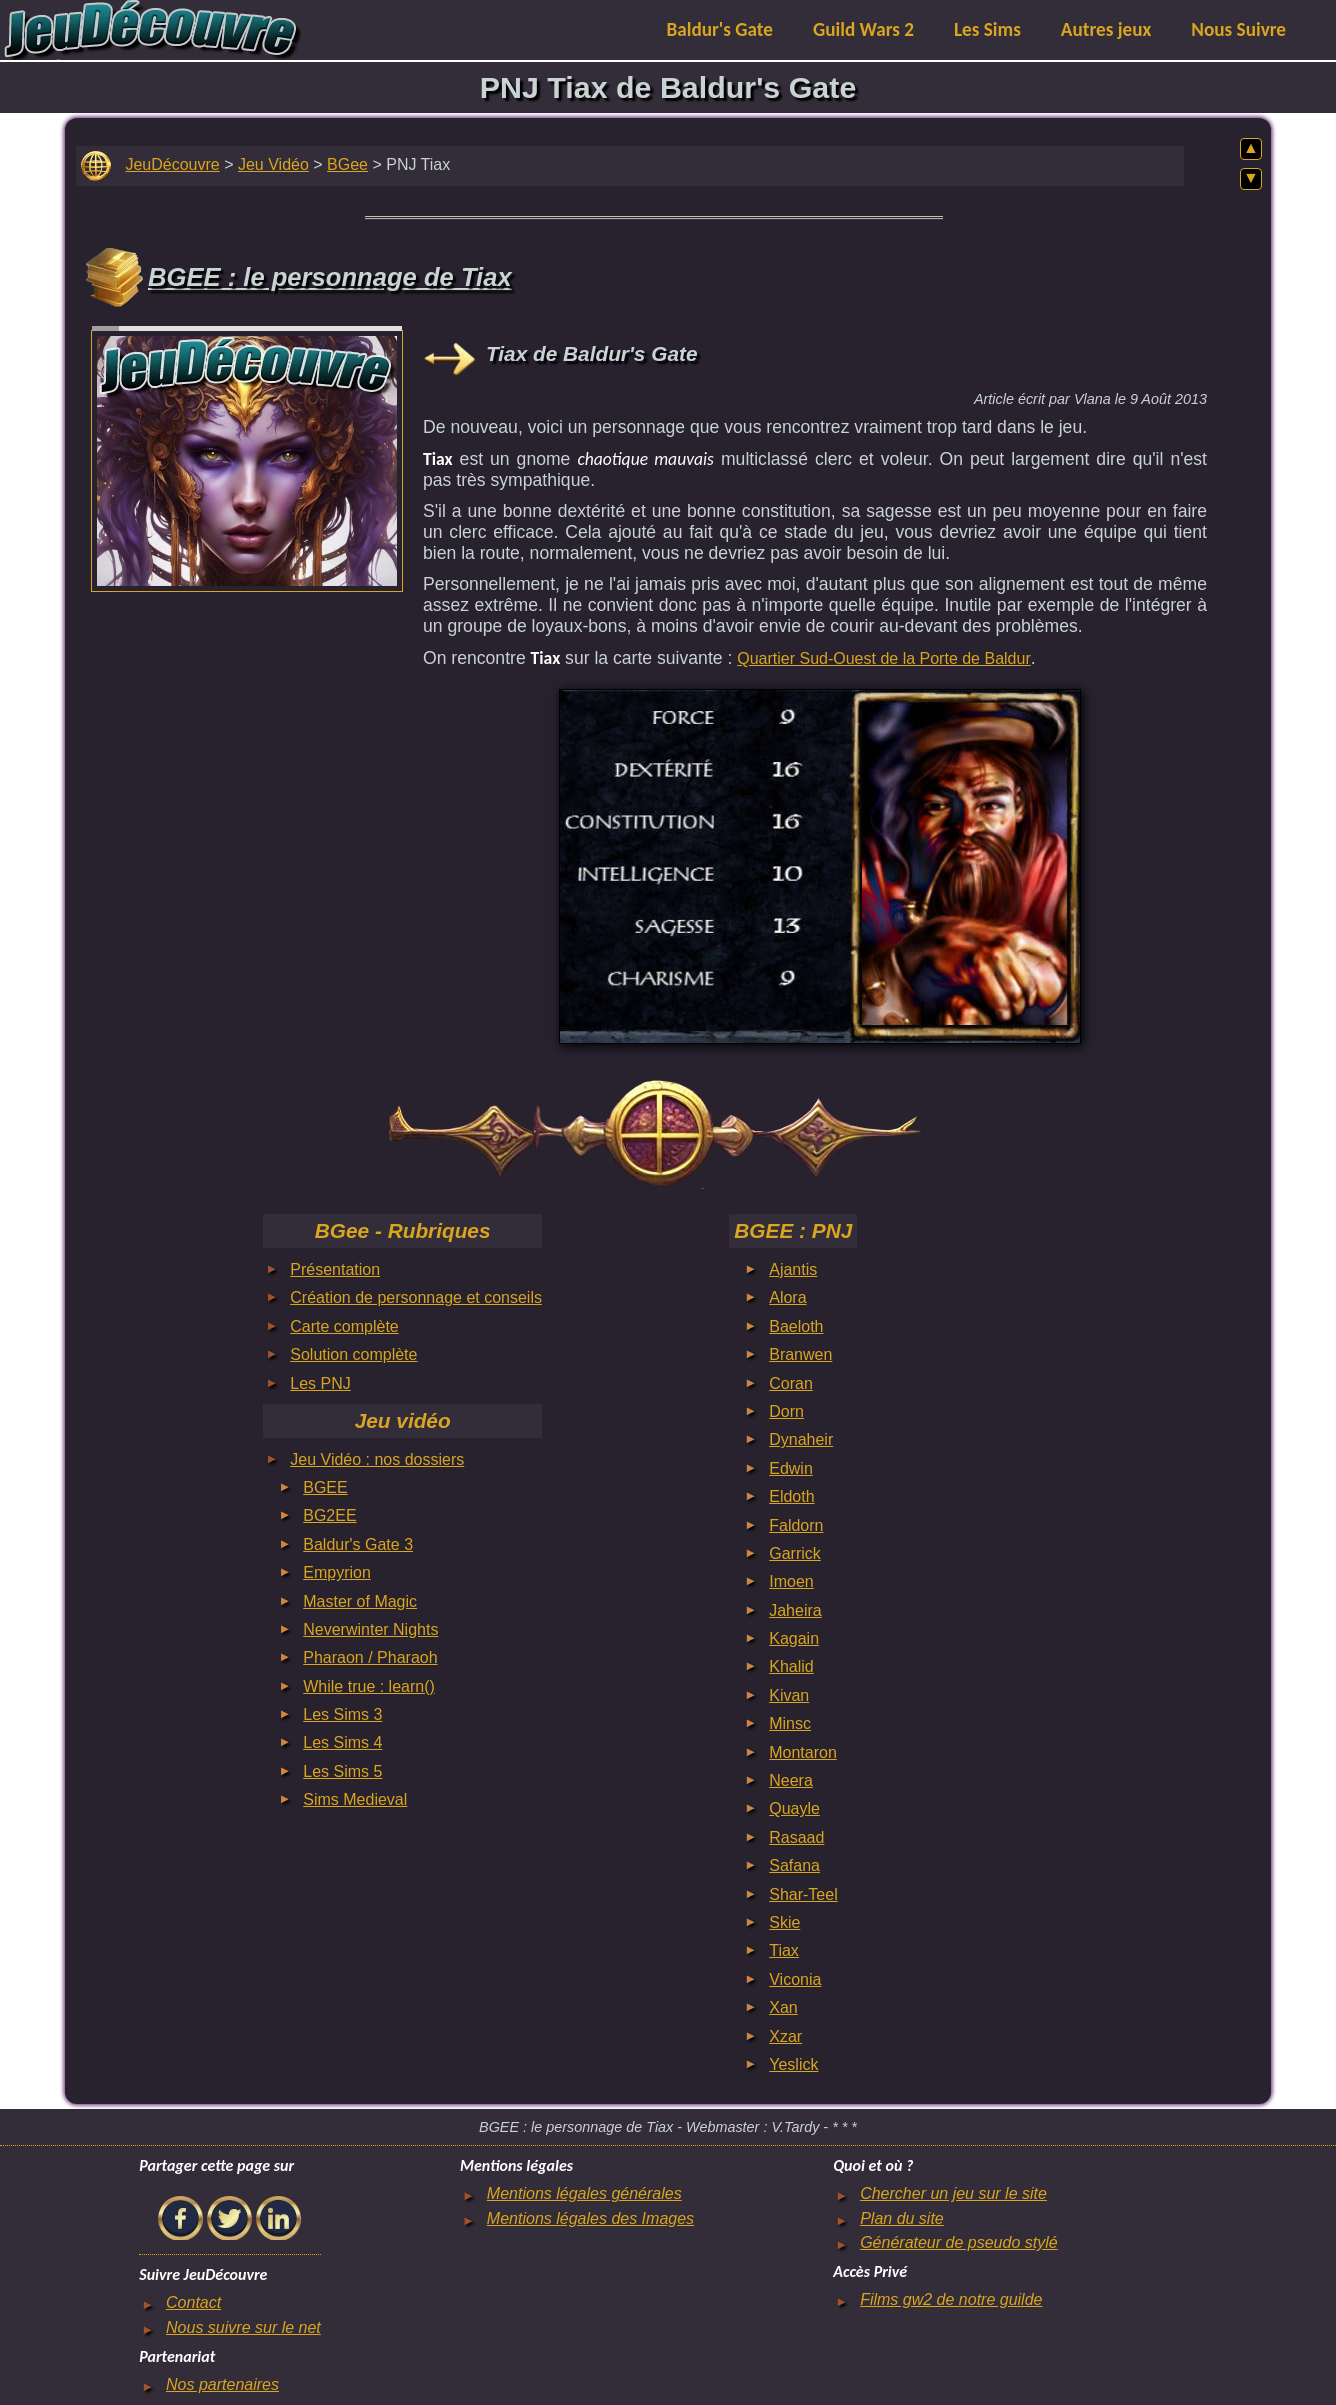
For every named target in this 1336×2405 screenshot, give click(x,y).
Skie (784, 1922)
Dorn (786, 1411)
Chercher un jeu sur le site (953, 2193)
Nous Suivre (1238, 29)
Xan (783, 2007)
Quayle (794, 1808)
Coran (791, 1383)
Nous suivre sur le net (243, 2327)
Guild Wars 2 (863, 29)
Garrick (795, 1553)
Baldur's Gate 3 (358, 1544)
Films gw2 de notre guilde (951, 2299)
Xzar (785, 2036)
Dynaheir (801, 1439)
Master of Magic (360, 1601)
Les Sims (987, 29)
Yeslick (793, 2064)
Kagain (794, 1638)
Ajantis (793, 1269)
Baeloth (796, 1326)
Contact (193, 2302)
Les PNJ (320, 1383)
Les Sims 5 (342, 1771)
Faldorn (796, 1525)
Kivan (789, 1695)
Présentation (335, 1269)
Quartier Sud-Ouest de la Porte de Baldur (884, 658)
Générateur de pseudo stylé (958, 2242)
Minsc (790, 1723)
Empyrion (337, 1572)
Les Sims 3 (342, 1714)
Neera (791, 1780)
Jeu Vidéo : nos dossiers (377, 1459)
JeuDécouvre (172, 164)
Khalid (791, 1666)
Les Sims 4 (342, 1742)
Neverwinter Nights (370, 1629)
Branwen (800, 1354)
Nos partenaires (222, 2384)
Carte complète (344, 1326)
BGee (347, 164)
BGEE (325, 1487)
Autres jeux (1106, 29)
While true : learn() (369, 1686)
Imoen (791, 1581)
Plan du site (902, 2218)
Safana (794, 1865)
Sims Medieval (355, 1799)
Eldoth (791, 1496)
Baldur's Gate (720, 29)
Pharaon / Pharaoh (370, 1657)
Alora (787, 1297)
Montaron (803, 1752)
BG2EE (329, 1515)
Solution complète (353, 1354)
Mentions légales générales (584, 2193)
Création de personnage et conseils (416, 1297)
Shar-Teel (803, 1894)
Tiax (784, 1950)
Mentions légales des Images (590, 2218)
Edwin (791, 1468)
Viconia (795, 1979)
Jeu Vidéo (273, 164)
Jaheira (795, 1610)
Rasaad (796, 1837)
